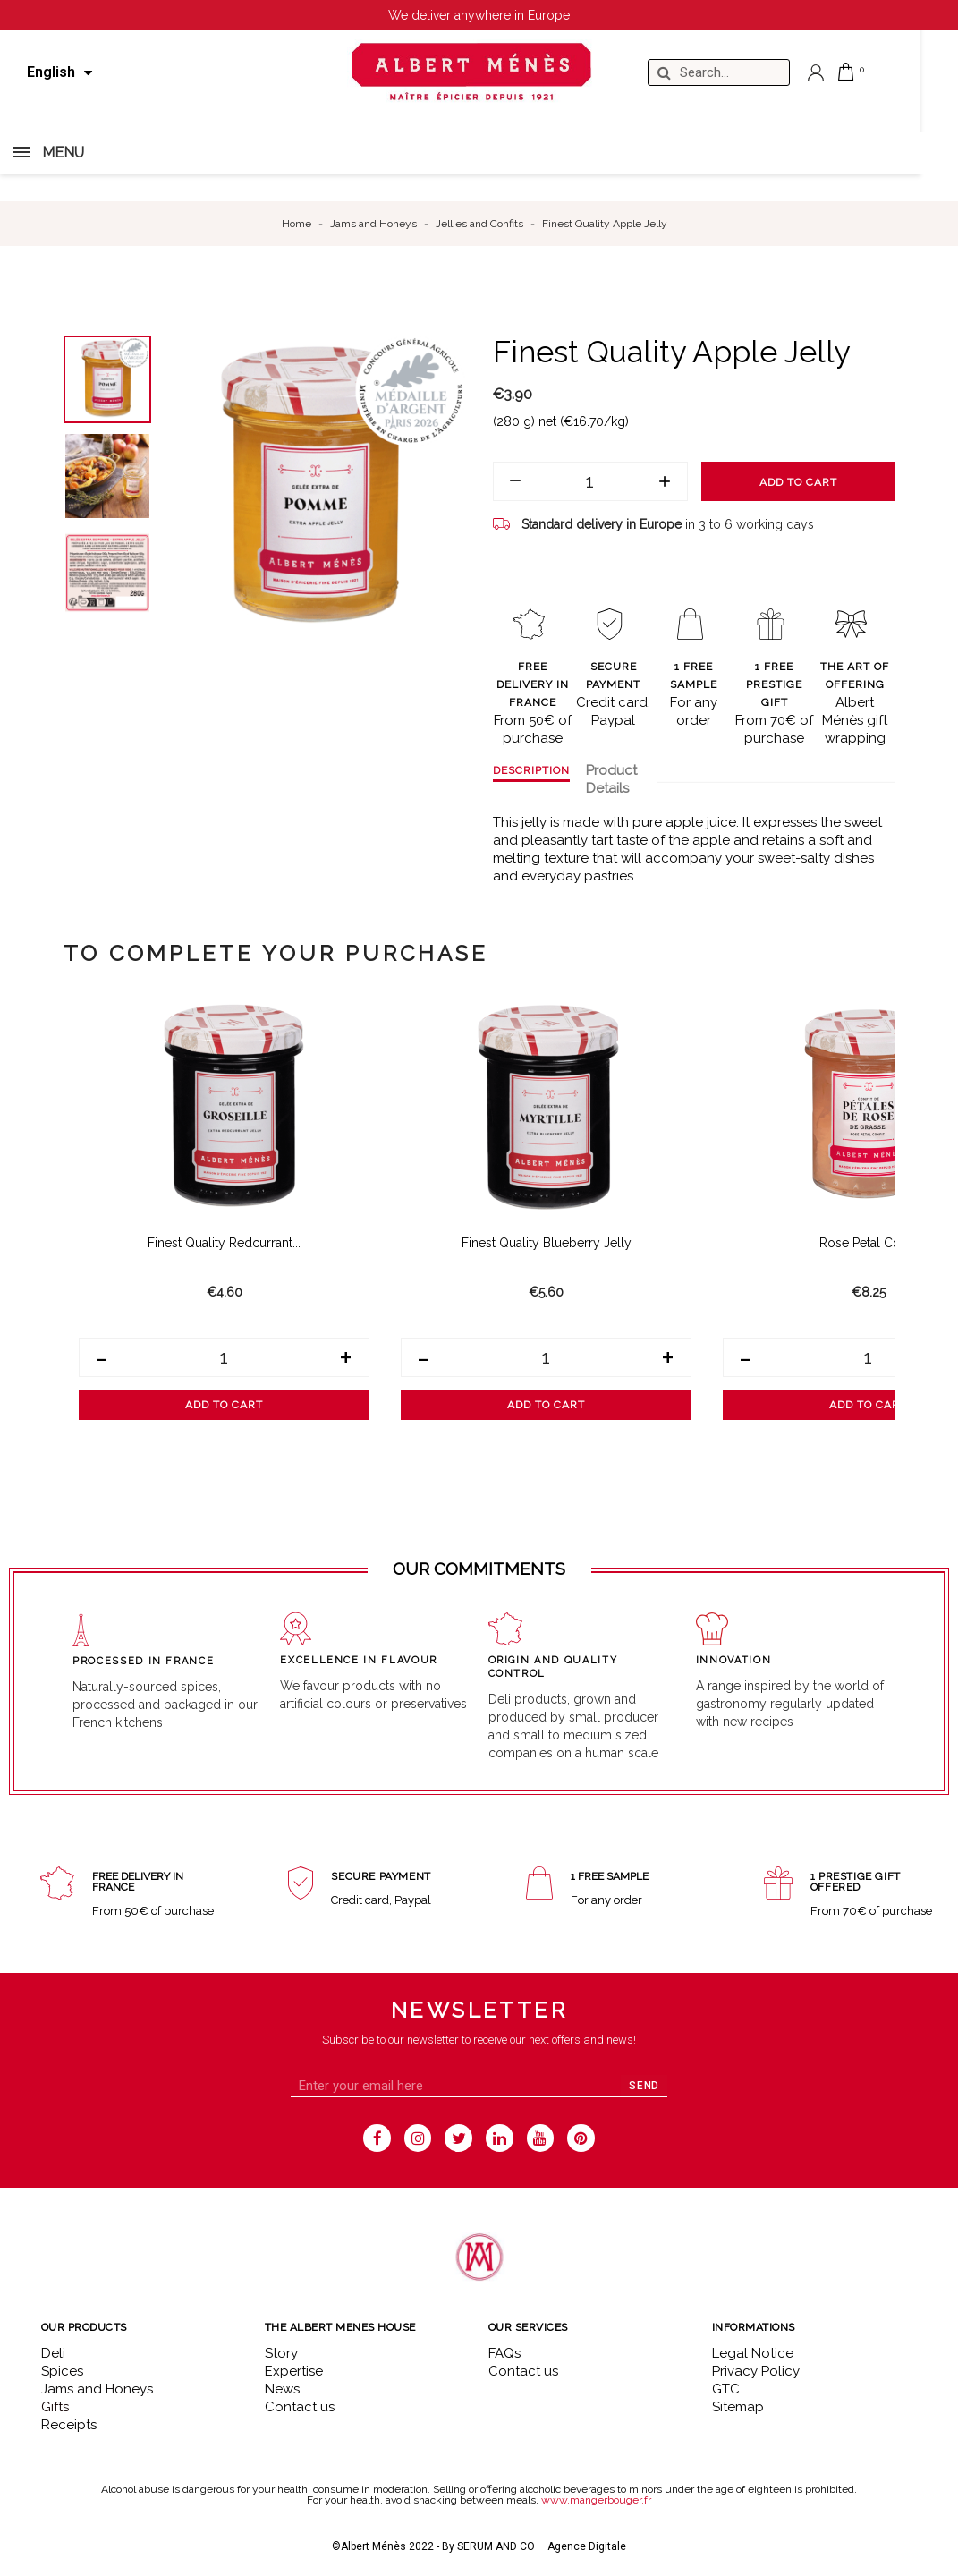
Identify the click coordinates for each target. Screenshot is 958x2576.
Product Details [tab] (611, 779)
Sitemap (738, 2407)
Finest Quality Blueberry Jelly (547, 1243)
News (282, 2389)
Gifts (55, 2407)
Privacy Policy (756, 2371)
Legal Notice (752, 2353)
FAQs (504, 2353)
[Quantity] (590, 481)
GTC (726, 2389)
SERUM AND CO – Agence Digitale (541, 2546)
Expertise (294, 2371)
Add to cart (798, 482)
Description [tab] (531, 770)
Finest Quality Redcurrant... (224, 1243)
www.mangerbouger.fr (596, 2500)
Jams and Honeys (97, 2389)
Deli (53, 2353)
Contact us (300, 2407)
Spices (62, 2371)
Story (281, 2353)
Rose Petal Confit (868, 1243)
